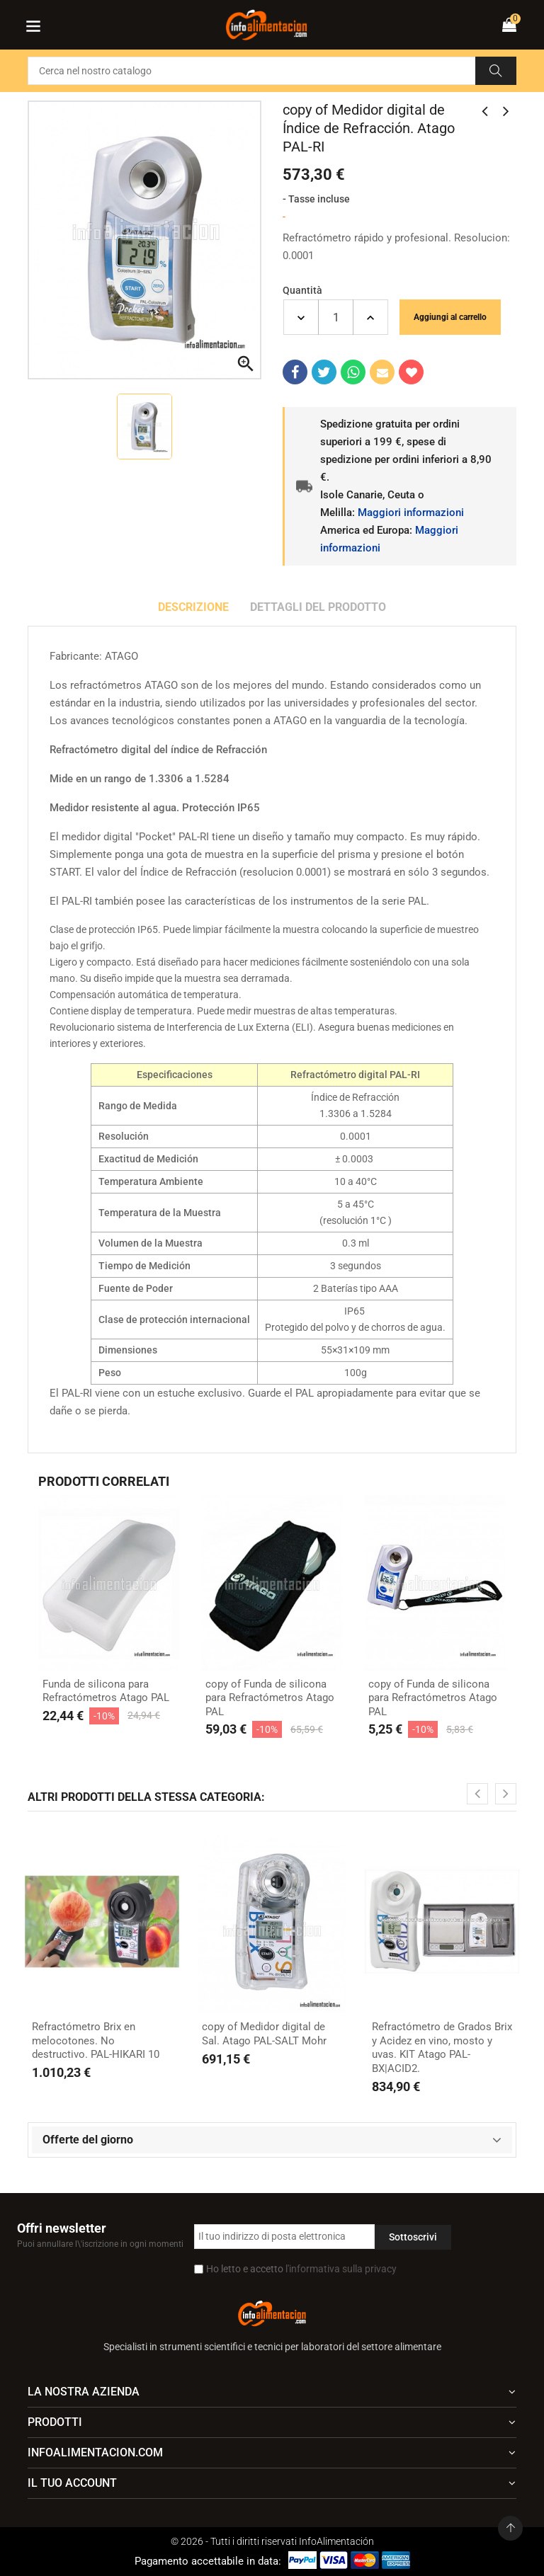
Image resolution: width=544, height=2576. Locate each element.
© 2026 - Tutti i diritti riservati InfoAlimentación (272, 2541)
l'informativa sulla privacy (341, 2268)
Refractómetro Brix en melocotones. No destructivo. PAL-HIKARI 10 (95, 2040)
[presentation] (477, 1793)
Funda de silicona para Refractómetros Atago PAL (105, 1691)
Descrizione (193, 607)
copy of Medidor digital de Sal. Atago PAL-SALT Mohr (264, 2033)
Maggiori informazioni (411, 512)
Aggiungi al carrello (450, 317)
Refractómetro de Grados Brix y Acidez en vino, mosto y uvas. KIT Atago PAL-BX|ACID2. (442, 2047)
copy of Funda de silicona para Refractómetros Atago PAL (269, 1698)
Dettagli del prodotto (318, 607)
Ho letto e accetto (301, 2268)
